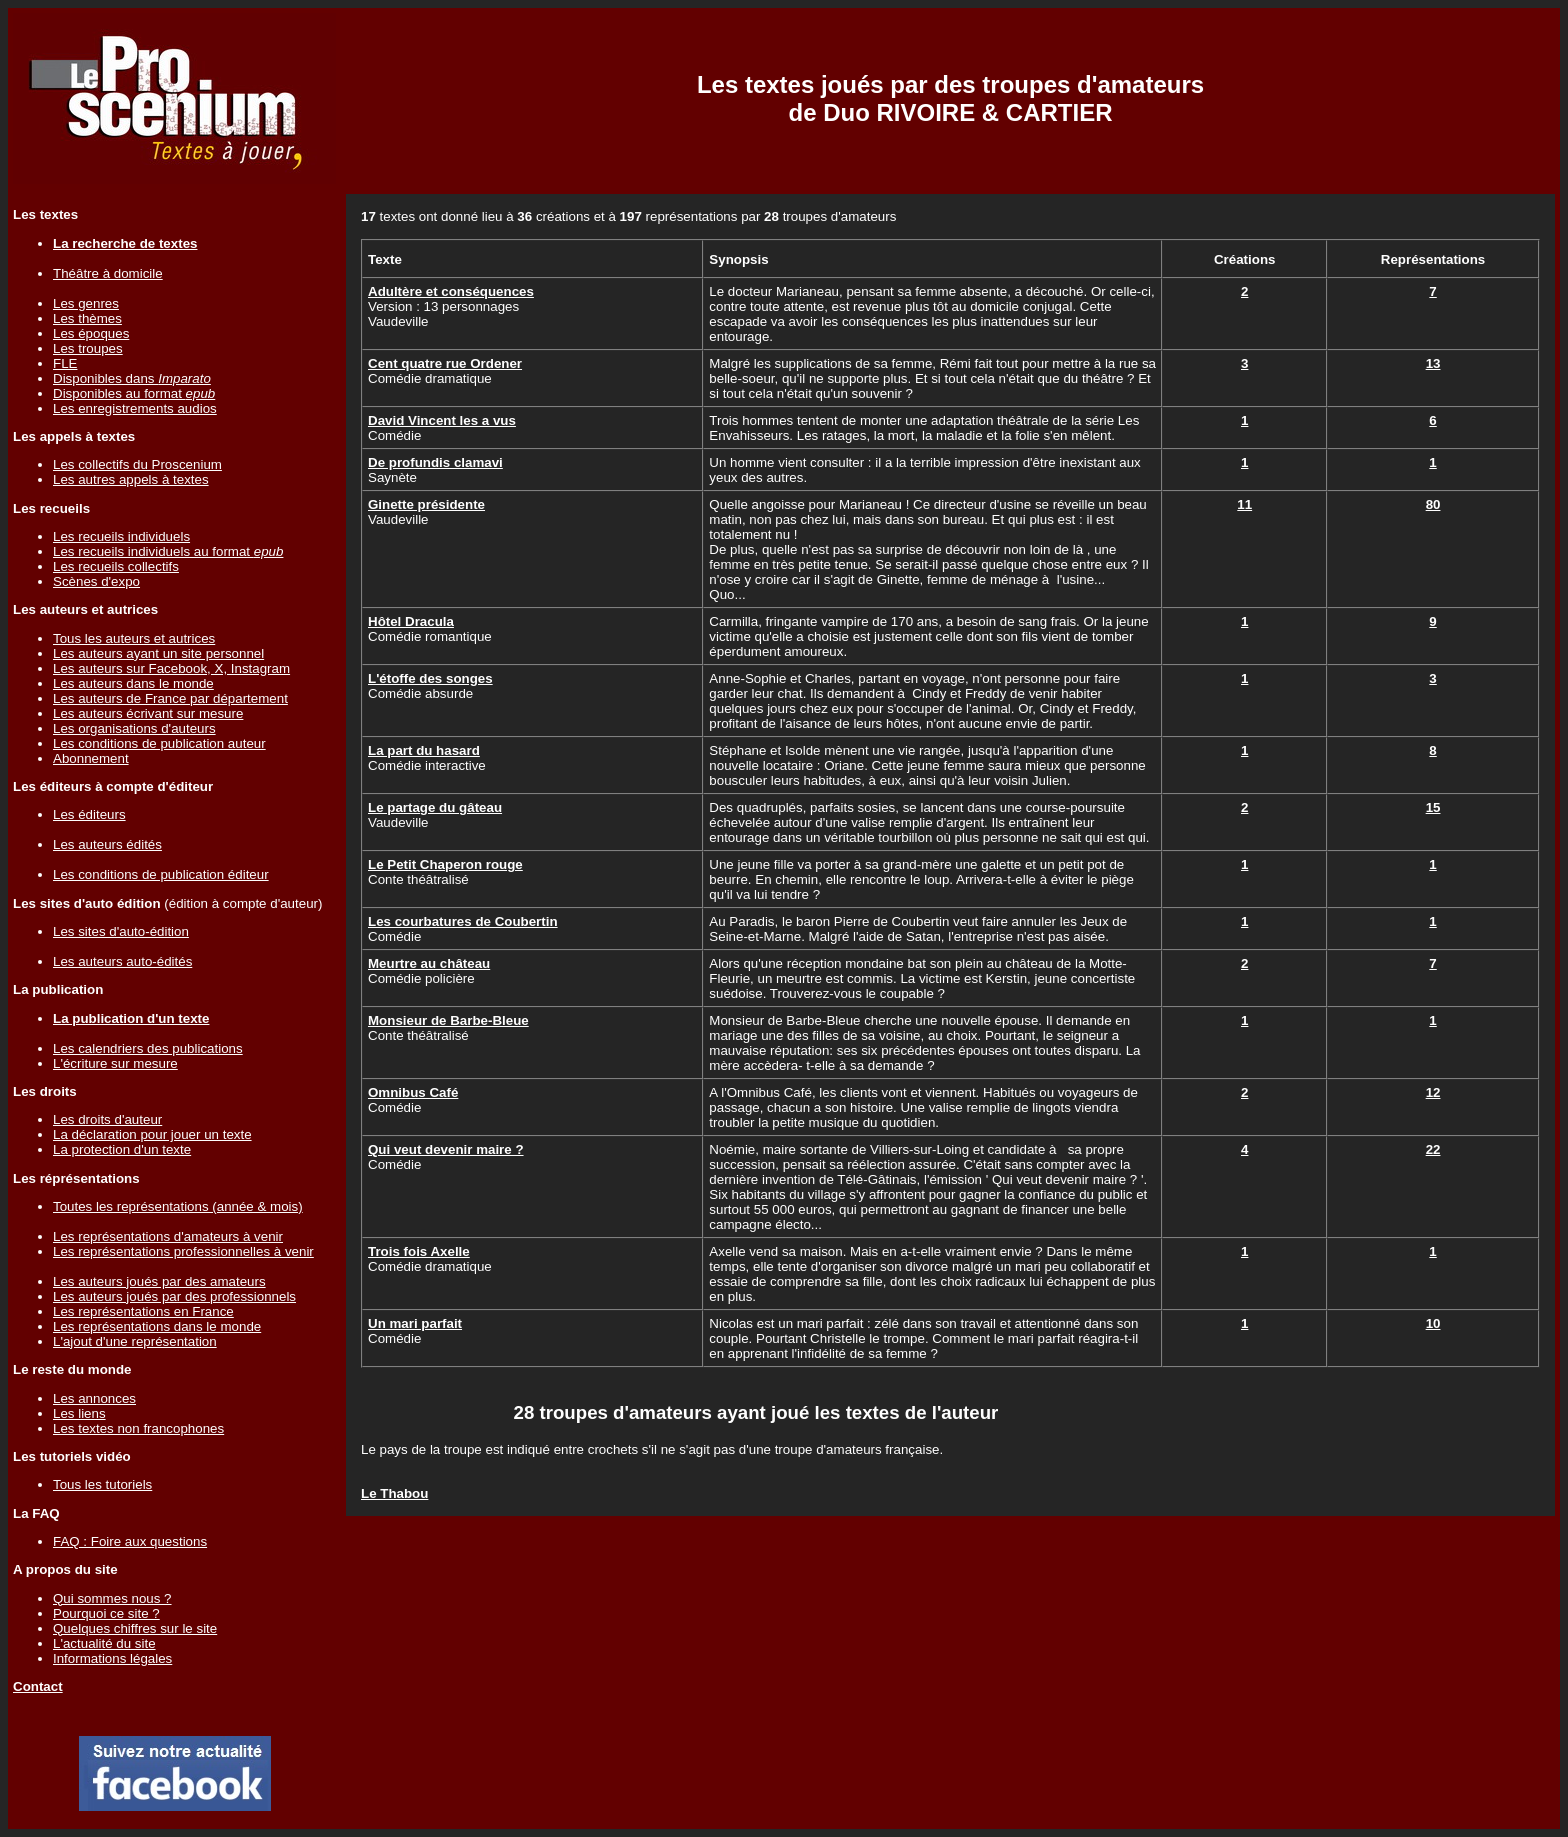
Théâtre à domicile (108, 273)
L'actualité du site (104, 1643)
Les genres (86, 303)
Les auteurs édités (107, 844)
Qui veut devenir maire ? (446, 1149)
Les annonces (94, 1398)
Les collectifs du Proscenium (137, 464)
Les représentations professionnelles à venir (183, 1251)
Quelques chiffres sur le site (135, 1628)
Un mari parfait (415, 1323)
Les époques (91, 333)
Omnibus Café (413, 1092)
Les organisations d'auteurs (134, 728)
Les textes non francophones (138, 1428)
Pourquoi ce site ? (106, 1613)
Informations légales (112, 1658)
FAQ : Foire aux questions (130, 1541)
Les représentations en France (143, 1311)
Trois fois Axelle (419, 1251)
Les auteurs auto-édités (122, 961)
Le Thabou (394, 1493)
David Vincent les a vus (442, 420)
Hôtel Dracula (411, 621)
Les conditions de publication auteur (159, 743)
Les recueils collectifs (116, 566)
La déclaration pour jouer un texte (152, 1134)
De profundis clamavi (435, 462)
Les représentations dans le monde (157, 1326)
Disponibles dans (132, 378)
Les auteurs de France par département (170, 698)
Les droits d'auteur (107, 1119)
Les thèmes (87, 318)
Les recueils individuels (121, 536)
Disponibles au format (134, 393)
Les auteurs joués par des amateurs (159, 1281)
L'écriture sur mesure (115, 1063)
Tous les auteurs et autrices (134, 638)
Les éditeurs (89, 814)
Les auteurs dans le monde (133, 683)
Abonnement (91, 758)
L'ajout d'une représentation (135, 1341)
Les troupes (88, 348)
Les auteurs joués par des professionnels (174, 1296)
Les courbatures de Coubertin (463, 921)
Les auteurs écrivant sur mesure (148, 713)
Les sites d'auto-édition (121, 931)
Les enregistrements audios (135, 408)
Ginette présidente (426, 504)
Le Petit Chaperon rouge (445, 864)
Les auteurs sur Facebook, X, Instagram (171, 668)
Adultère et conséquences (451, 291)
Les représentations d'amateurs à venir (168, 1236)
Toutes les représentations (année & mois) (178, 1206)
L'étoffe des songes (430, 678)
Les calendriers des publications (148, 1048)
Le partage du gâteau (435, 807)
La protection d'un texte (122, 1149)
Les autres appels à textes (131, 479)
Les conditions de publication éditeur (161, 874)
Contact (38, 1686)
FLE (65, 363)
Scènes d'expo (96, 581)
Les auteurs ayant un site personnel (158, 653)
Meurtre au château (429, 963)
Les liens (79, 1413)
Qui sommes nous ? (112, 1598)
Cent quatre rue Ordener (445, 363)
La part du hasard (424, 750)
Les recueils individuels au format (168, 551)
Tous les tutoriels (102, 1484)
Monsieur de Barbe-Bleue (448, 1020)
